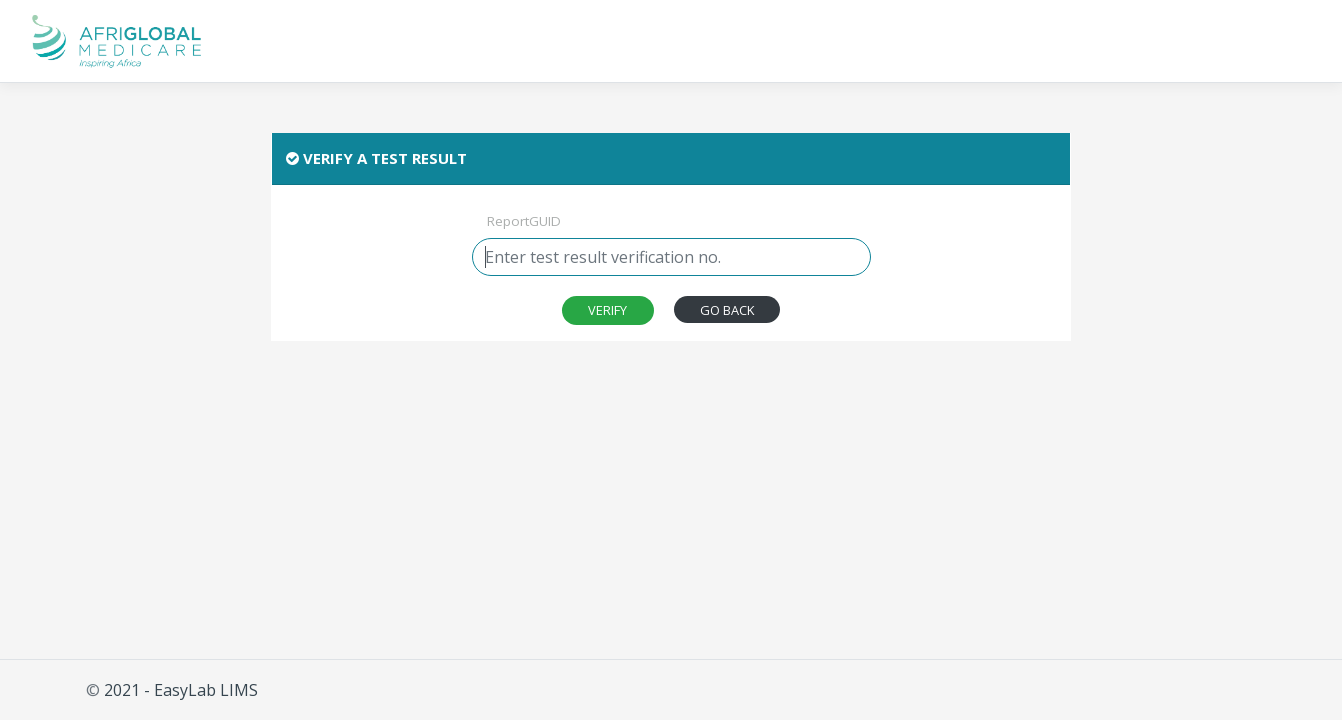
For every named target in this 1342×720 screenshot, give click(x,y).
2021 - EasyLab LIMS (181, 690)
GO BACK (727, 310)
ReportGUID (524, 221)
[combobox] (671, 257)
